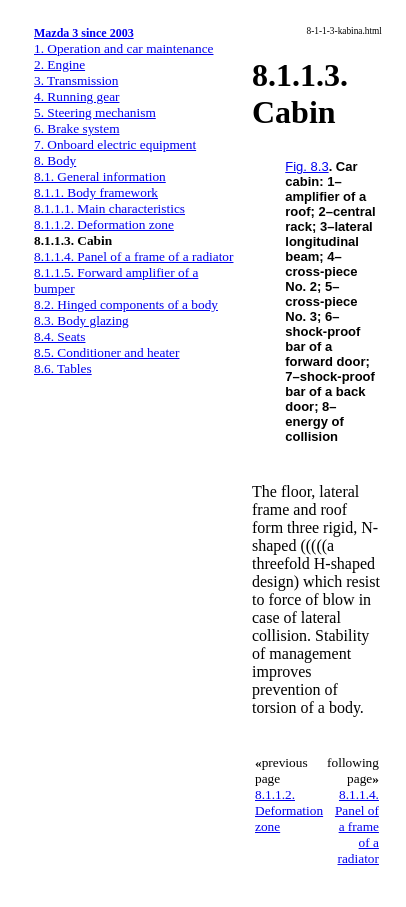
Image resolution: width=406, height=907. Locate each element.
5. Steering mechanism (95, 112)
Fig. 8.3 (306, 166)
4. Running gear (77, 96)
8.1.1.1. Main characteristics (109, 208)
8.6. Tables (63, 368)
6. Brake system (77, 128)
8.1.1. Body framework (96, 192)
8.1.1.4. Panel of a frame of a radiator (133, 256)
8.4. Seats (59, 336)
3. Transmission (76, 80)
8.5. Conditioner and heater (106, 352)
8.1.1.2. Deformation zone (104, 224)
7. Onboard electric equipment (115, 144)
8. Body (55, 160)
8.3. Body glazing (81, 320)
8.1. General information (100, 176)
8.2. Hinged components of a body (126, 304)
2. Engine (59, 64)
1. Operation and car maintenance (123, 48)
